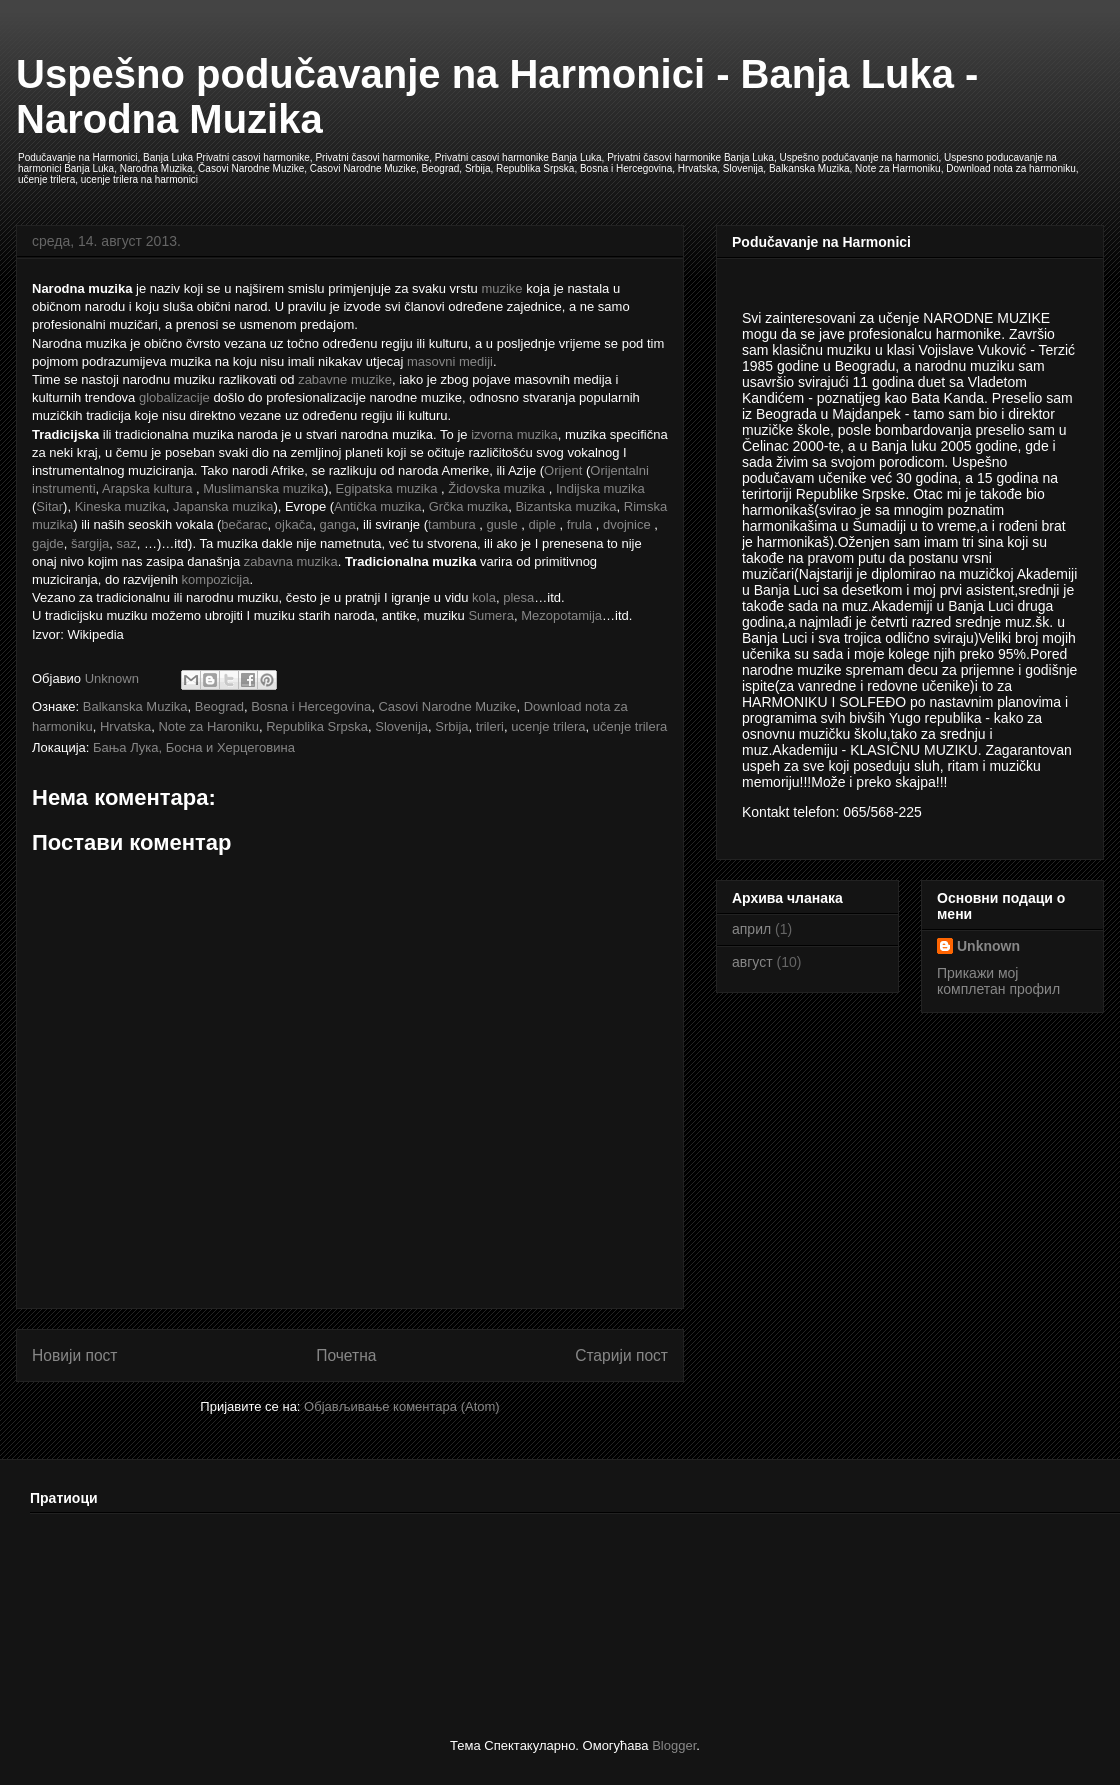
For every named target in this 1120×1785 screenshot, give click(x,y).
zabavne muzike (345, 379)
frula (579, 524)
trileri (490, 726)
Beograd (219, 706)
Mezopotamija (561, 615)
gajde (48, 543)
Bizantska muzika (565, 506)
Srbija (451, 726)
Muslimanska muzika (263, 488)
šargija (90, 543)
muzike (501, 288)
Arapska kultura (147, 488)
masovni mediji (450, 361)
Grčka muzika (468, 506)
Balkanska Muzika (135, 706)
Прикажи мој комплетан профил (998, 981)
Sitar (49, 506)
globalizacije (174, 397)
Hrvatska (125, 726)
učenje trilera (630, 726)
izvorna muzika (514, 434)
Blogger (674, 1745)
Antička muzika (377, 506)
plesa (518, 597)
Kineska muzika (120, 506)
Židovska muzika (496, 488)
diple (541, 524)
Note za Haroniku (208, 726)
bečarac (244, 524)
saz (127, 543)
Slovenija (401, 726)
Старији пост (621, 1355)
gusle (502, 524)
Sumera (491, 615)
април (751, 929)
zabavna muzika (291, 561)
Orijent (563, 470)
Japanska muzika (223, 506)
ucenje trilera (548, 726)
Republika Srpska (317, 726)
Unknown (988, 946)
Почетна (346, 1355)
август (752, 962)
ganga (338, 524)
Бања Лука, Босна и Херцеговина (194, 747)
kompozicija (216, 579)
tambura (452, 524)
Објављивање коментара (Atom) (402, 1406)
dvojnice (627, 524)
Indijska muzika (600, 488)
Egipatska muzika (386, 488)
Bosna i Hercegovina (311, 706)
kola (484, 597)
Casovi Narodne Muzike (447, 706)
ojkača (294, 524)
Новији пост (75, 1355)
